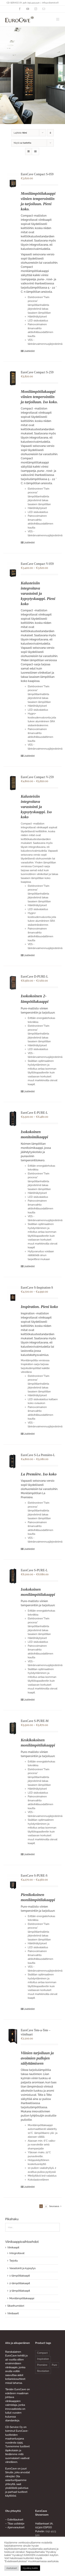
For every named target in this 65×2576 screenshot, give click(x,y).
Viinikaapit (13, 2247)
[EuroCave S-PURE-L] (13, 1576)
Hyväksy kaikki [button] (30, 2568)
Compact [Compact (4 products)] (42, 2352)
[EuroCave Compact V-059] (13, 569)
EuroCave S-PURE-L (34, 1570)
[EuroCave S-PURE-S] (13, 1881)
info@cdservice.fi (50, 3)
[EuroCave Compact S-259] (13, 378)
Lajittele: (20, 133)
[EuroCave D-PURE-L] (13, 982)
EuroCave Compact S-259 (37, 372)
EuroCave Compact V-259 (37, 777)
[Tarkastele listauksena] (35, 151)
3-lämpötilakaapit (19, 2290)
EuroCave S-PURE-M (35, 1721)
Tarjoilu (13, 2260)
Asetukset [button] (11, 2568)
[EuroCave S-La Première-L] (13, 1461)
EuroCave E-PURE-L (34, 1112)
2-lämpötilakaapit (19, 2283)
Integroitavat (16, 2253)
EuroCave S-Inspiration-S (37, 1287)
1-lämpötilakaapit (19, 2275)
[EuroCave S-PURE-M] (13, 1727)
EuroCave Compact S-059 (37, 174)
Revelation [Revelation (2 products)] (43, 2371)
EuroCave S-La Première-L (38, 1455)
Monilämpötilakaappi (21, 2298)
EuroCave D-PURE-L (34, 976)
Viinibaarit (13, 2313)
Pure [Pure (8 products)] (54, 2365)
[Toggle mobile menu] (58, 19)
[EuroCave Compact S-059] (13, 180)
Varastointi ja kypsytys (22, 2268)
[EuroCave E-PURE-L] (13, 1118)
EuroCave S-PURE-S (34, 1875)
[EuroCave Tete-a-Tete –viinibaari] (13, 2036)
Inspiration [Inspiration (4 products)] (43, 2359)
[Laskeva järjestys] (50, 132)
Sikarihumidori (15, 2305)
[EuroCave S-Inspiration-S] (13, 1293)
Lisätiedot (29, 351)
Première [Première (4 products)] (42, 2365)
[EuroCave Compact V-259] (13, 783)
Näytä (22, 143)
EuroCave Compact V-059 (37, 564)
